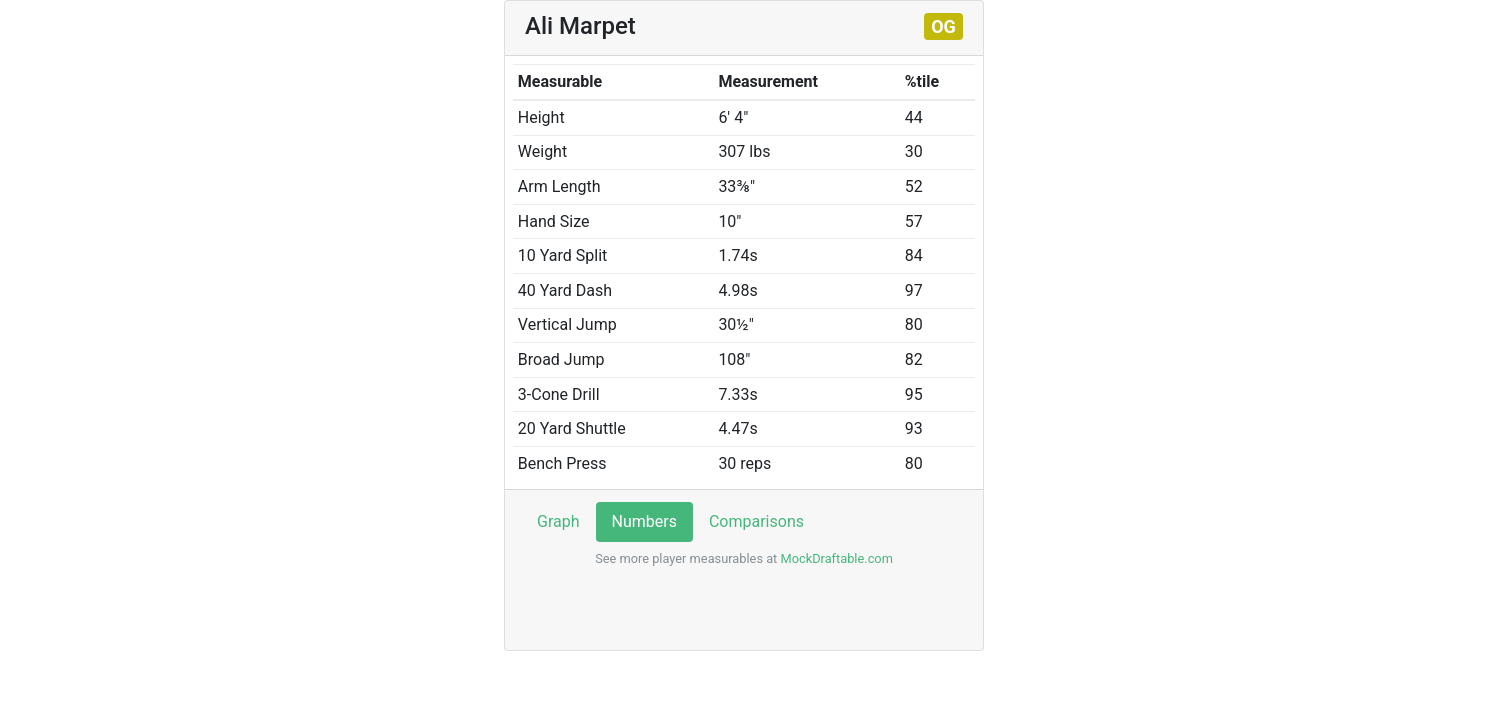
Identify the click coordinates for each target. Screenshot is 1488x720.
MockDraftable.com (835, 558)
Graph (558, 521)
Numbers (644, 521)
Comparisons (756, 521)
